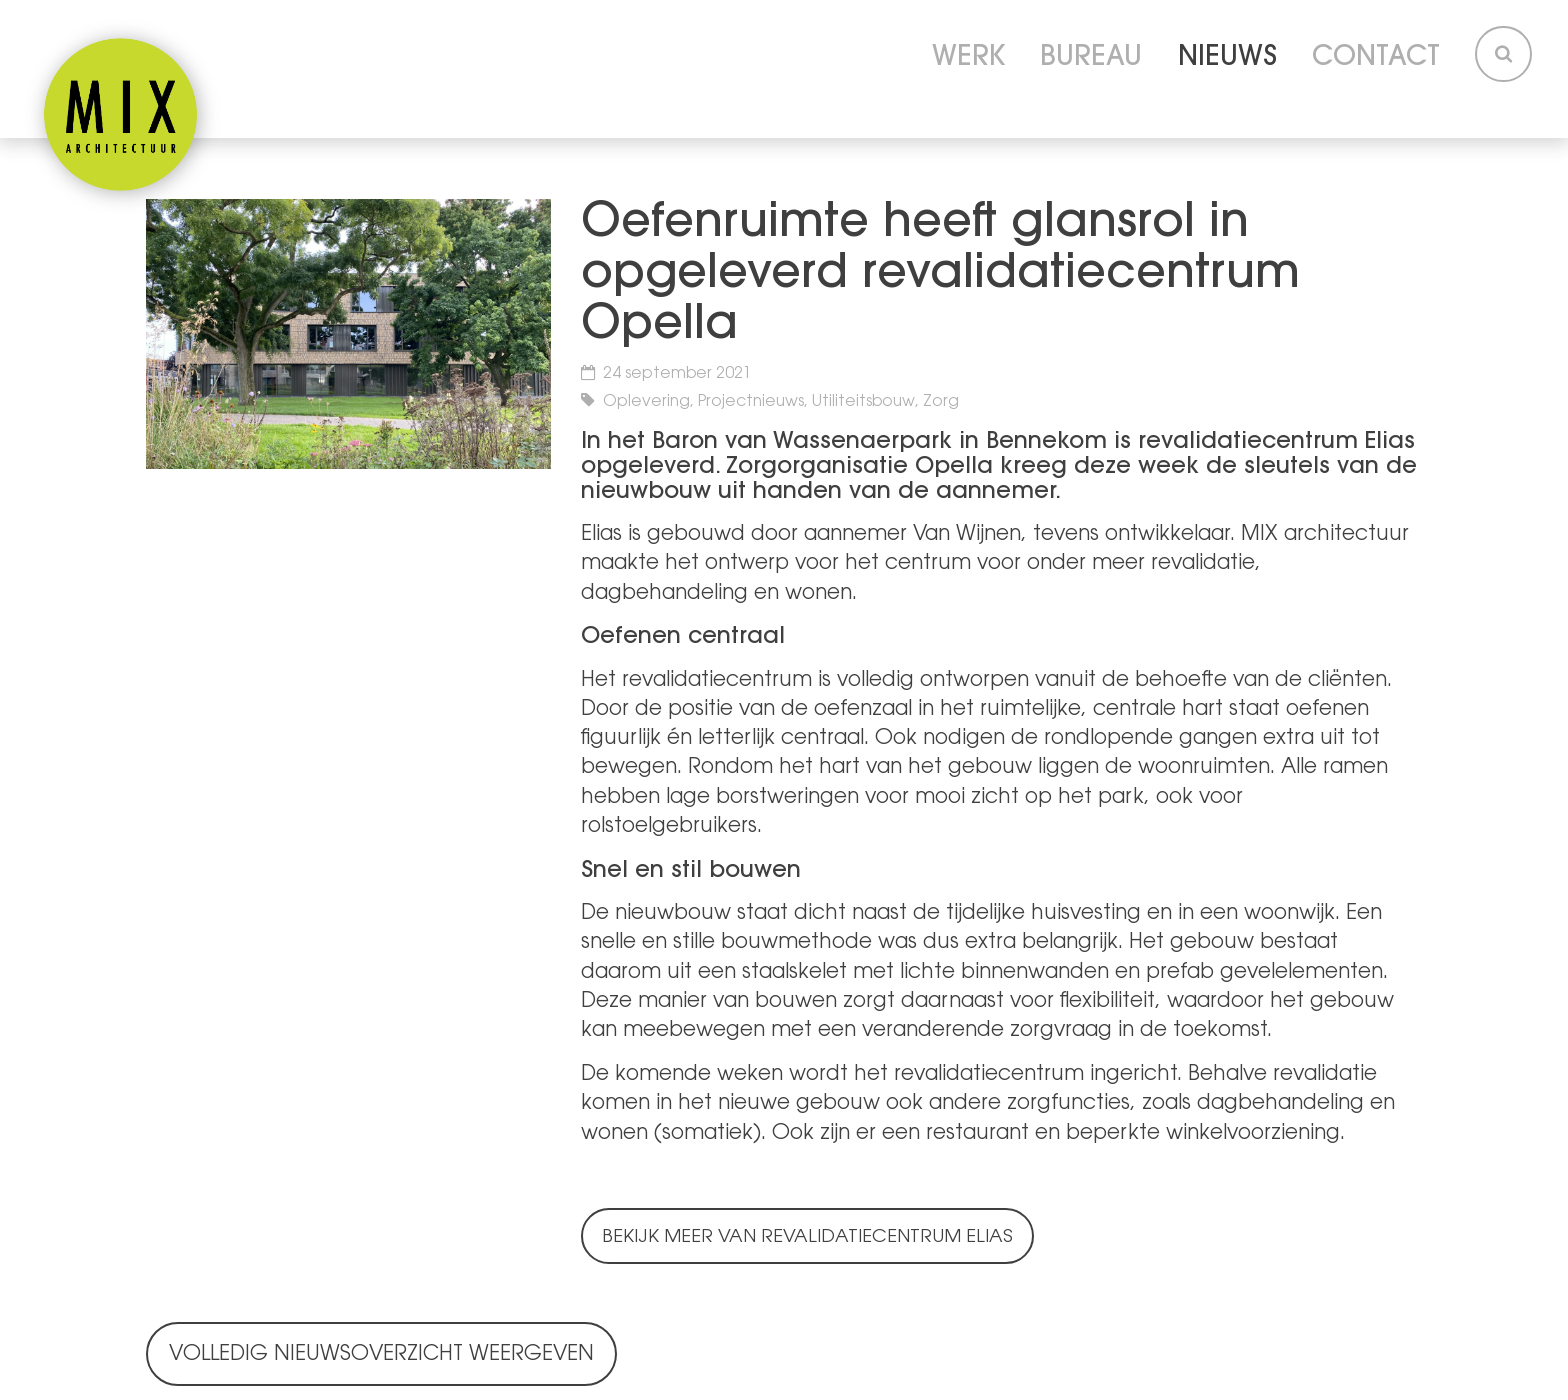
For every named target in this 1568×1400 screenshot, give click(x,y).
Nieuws (1227, 58)
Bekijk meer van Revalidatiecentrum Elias (807, 1238)
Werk (968, 58)
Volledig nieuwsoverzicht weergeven (381, 1355)
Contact (1376, 58)
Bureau (1091, 58)
